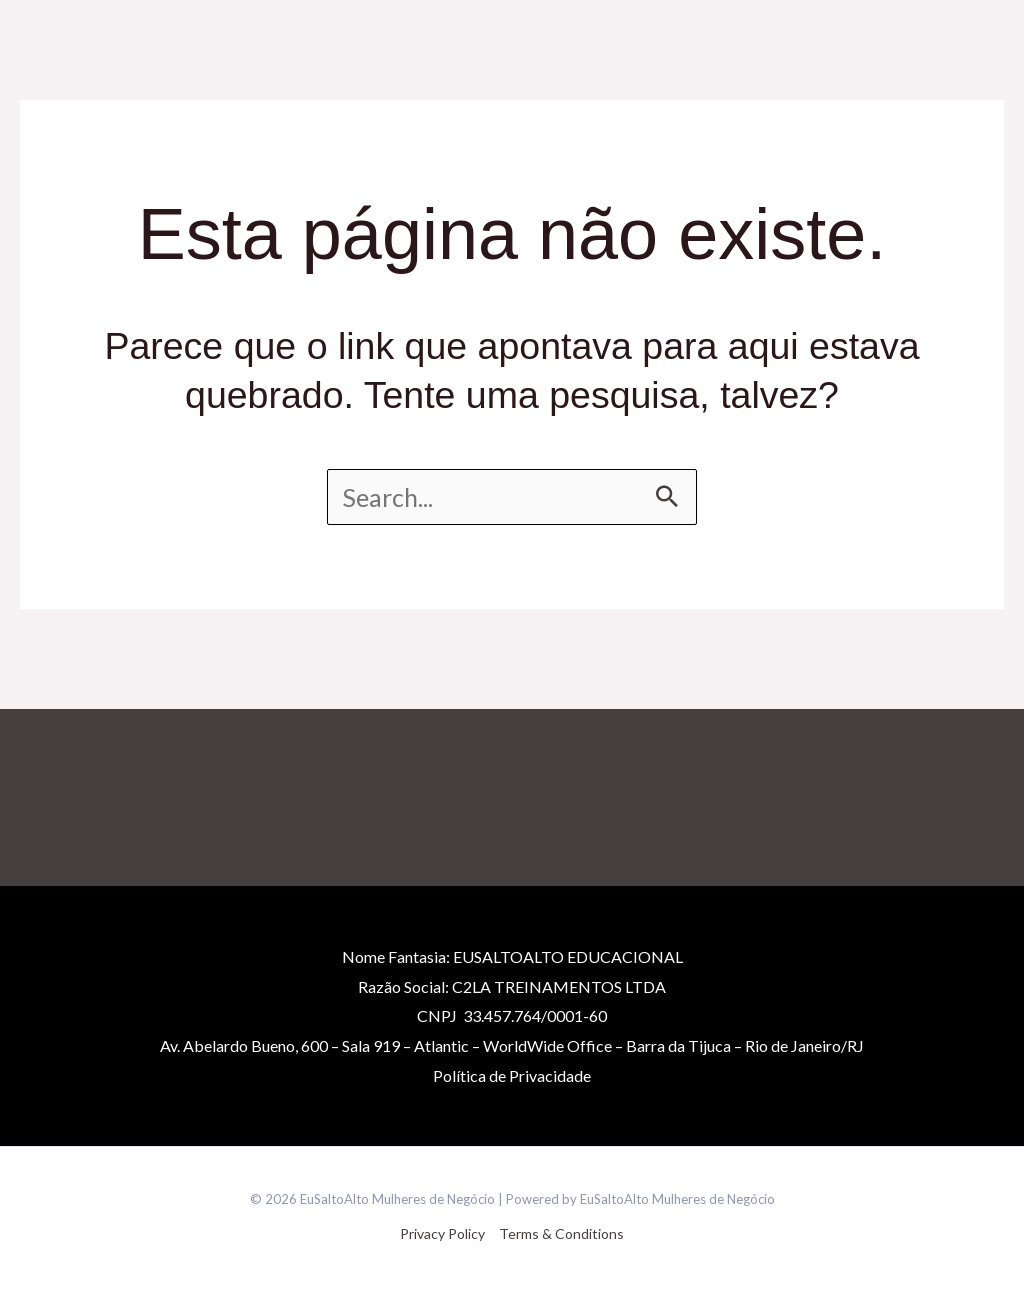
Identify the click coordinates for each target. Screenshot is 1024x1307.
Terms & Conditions (561, 1233)
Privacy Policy (442, 1233)
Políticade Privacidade (512, 1075)
